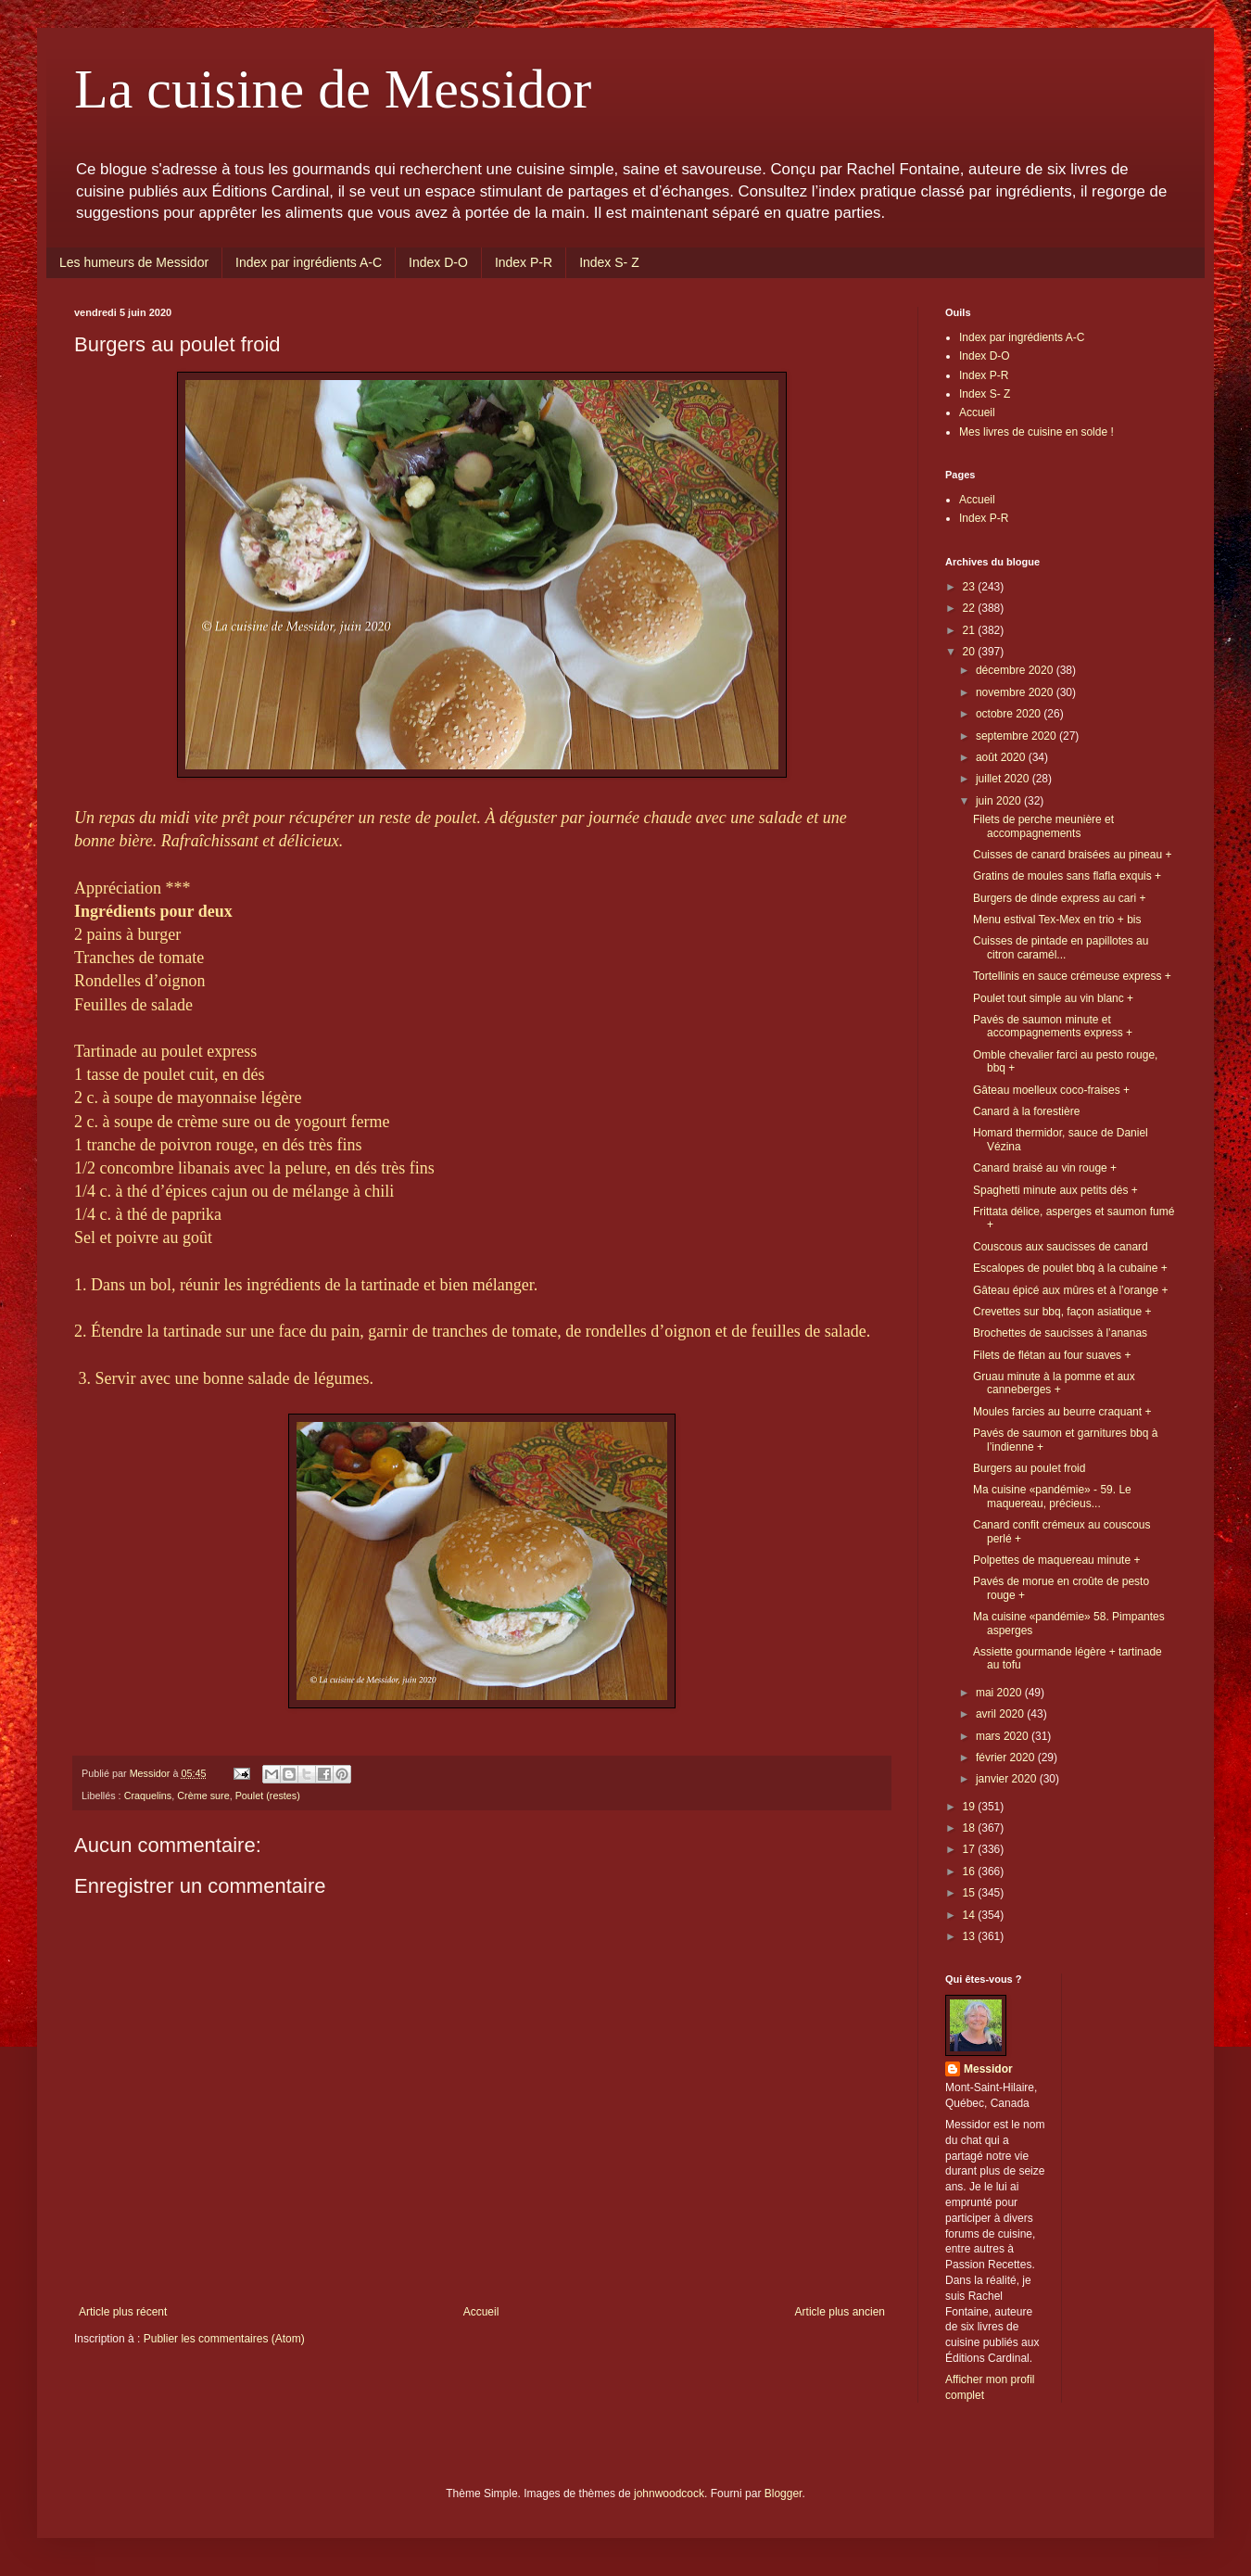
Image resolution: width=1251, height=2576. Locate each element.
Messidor (988, 2068)
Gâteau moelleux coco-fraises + (1051, 1090)
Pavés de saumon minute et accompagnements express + (1052, 1026)
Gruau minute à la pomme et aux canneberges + (1054, 1383)
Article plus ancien (840, 2311)
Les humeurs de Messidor (133, 262)
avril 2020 (1001, 1713)
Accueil (481, 2311)
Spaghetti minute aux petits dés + (1055, 1190)
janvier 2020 (1008, 1778)
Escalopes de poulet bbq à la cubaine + (1070, 1268)
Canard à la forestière (1026, 1111)
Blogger (783, 2493)
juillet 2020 (1004, 778)
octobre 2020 (1009, 713)
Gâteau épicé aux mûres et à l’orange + (1070, 1290)
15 (971, 1892)
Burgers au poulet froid (1029, 1468)
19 (971, 1806)
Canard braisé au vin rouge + (1045, 1167)
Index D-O (438, 262)
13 (971, 1936)
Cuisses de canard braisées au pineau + (1072, 854)
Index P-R (523, 262)
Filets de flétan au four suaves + (1052, 1355)
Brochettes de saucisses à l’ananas (1060, 1332)
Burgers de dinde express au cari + (1059, 898)
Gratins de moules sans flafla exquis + (1067, 875)
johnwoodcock (669, 2493)
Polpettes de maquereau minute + (1056, 1560)
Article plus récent (123, 2311)
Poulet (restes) (267, 1795)
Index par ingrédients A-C (308, 262)
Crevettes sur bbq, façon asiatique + (1062, 1311)
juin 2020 (1000, 800)
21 (971, 630)
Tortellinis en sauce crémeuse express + (1072, 976)
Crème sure (203, 1795)
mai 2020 (1000, 1692)
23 (971, 586)
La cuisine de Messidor (332, 89)
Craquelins (148, 1795)
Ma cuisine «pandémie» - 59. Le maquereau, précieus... (1052, 1496)
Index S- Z (609, 262)
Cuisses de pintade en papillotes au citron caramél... (1060, 947)
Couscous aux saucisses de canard (1060, 1246)
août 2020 (1002, 757)
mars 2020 (1003, 1736)
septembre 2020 (1017, 736)
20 (971, 651)
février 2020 (1007, 1757)
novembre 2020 (1016, 692)
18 (971, 1827)
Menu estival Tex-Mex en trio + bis (1057, 919)
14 (971, 1915)
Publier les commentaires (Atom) (224, 2338)
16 (971, 1871)
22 (971, 608)
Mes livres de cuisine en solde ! (1036, 431)
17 (971, 1849)
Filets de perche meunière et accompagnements (1043, 826)
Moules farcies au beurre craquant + (1062, 1411)
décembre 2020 (1016, 670)
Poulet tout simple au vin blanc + (1053, 998)
